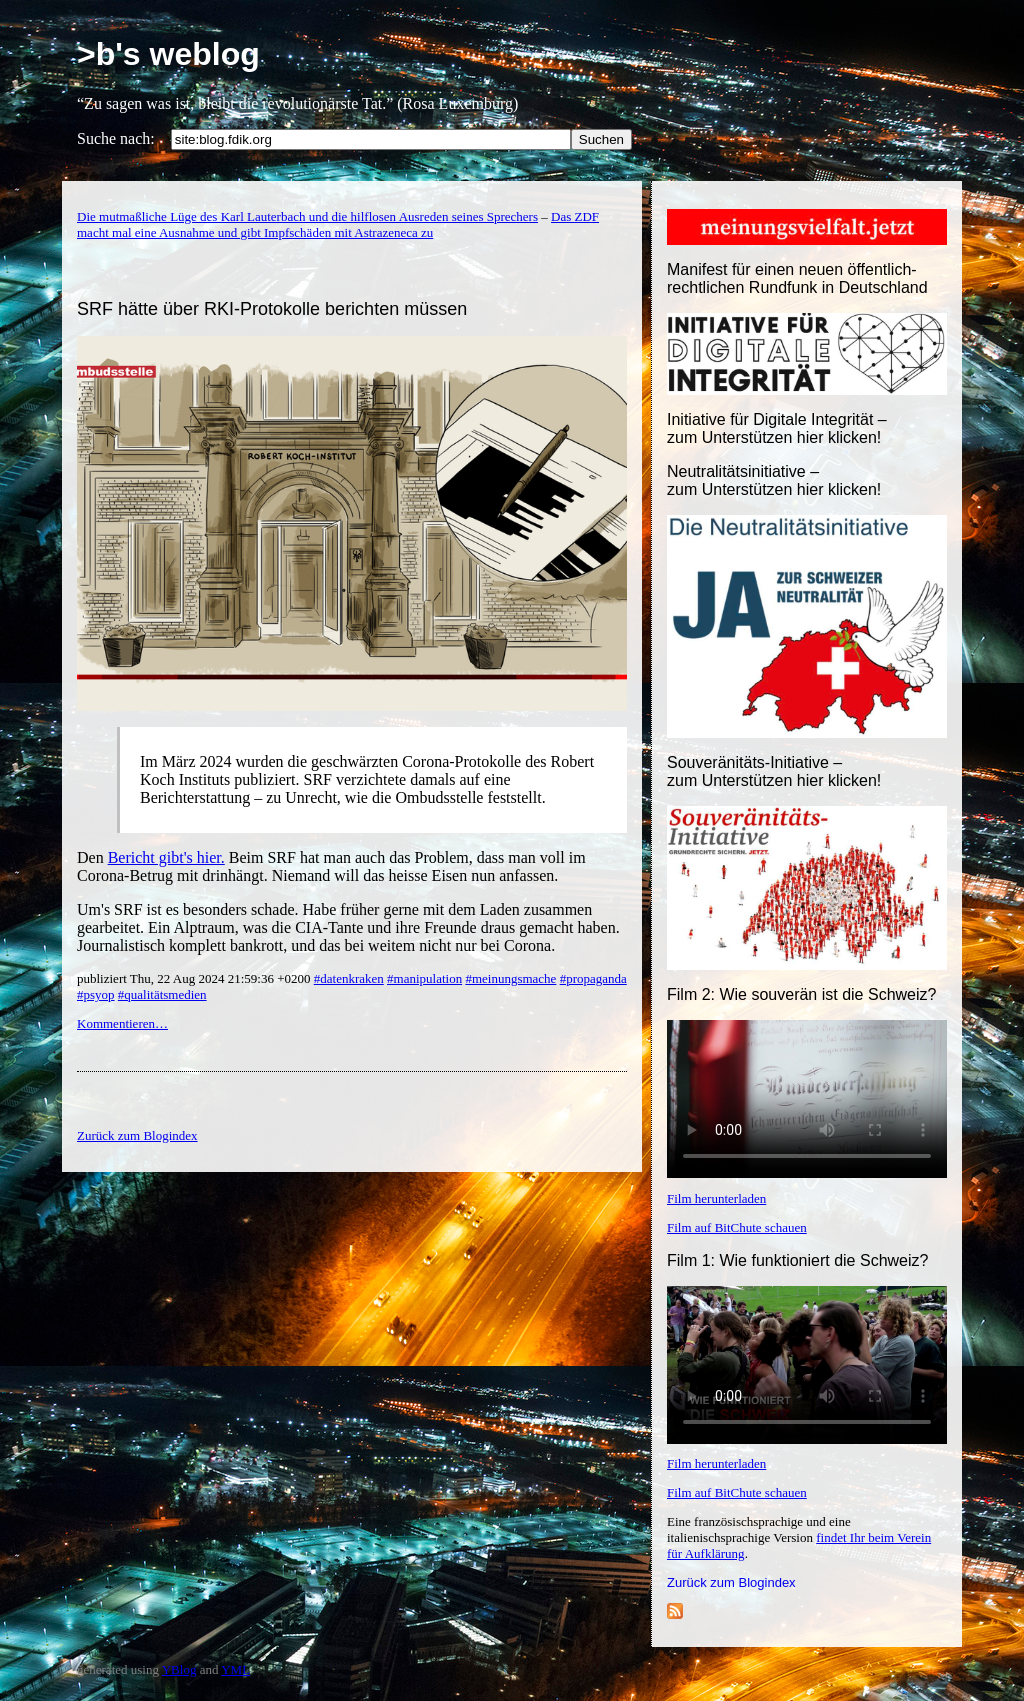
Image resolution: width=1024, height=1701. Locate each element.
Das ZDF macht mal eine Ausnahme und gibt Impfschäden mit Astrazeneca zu (338, 224)
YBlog (179, 1669)
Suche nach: (116, 138)
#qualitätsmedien (162, 994)
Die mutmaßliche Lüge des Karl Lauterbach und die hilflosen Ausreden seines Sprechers (307, 216)
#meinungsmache (510, 978)
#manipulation (424, 978)
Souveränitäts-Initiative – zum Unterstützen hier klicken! (774, 771)
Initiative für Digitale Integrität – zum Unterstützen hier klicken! (777, 428)
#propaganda (593, 978)
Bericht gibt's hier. (166, 857)
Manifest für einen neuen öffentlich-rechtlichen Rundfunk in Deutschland (797, 278)
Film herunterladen (716, 1198)
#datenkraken (349, 978)
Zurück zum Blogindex (731, 1582)
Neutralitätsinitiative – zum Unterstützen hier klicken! (774, 480)
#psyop (96, 994)
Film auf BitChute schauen (737, 1227)
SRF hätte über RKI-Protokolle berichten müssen (272, 309)
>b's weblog (168, 54)
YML (235, 1669)
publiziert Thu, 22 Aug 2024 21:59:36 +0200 (195, 978)
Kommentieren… (122, 1023)
